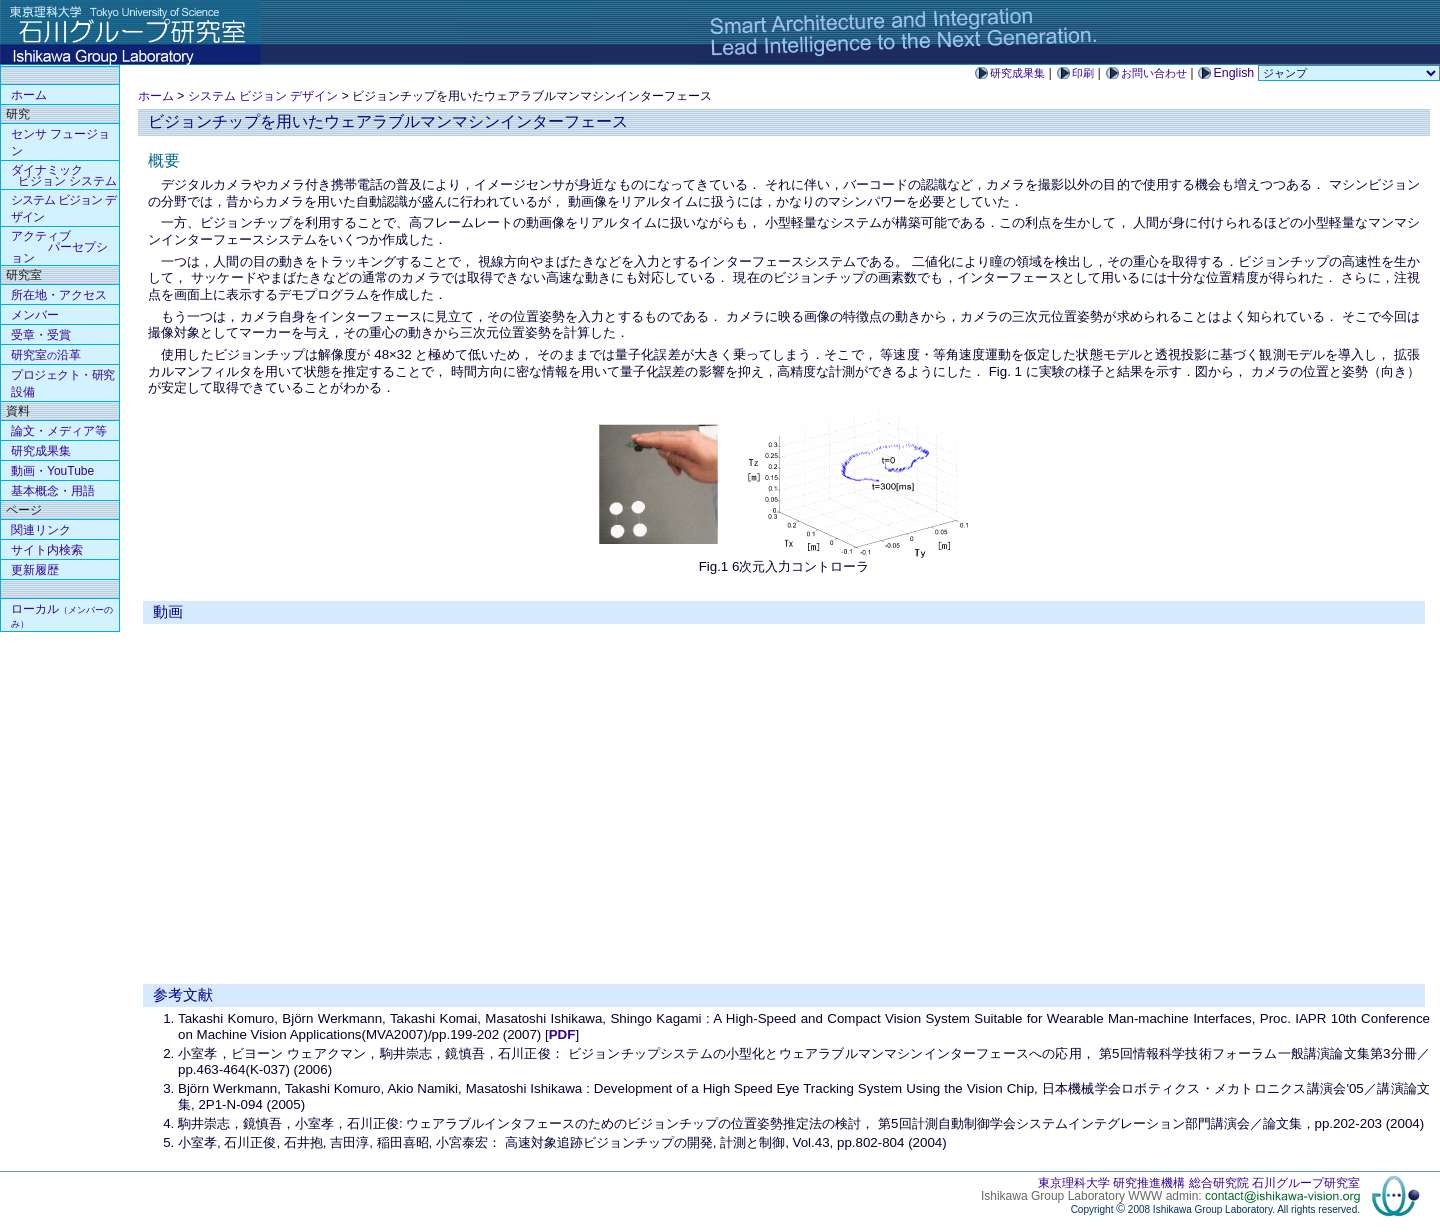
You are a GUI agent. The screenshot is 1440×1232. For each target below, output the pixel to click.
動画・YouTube (52, 471)
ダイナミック (64, 175)
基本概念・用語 (53, 491)
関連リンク (41, 530)
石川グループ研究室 (1306, 1183)
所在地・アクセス (59, 295)
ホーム (156, 96)
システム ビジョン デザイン (263, 96)
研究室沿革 (46, 355)
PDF (562, 1034)
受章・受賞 (41, 335)
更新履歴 (35, 570)
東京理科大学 (1074, 1183)
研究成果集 (1017, 73)
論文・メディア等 (59, 431)
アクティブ (59, 247)
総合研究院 (1219, 1183)
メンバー (35, 315)
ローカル (62, 615)
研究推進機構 (1149, 1183)
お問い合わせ (1154, 73)
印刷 (1083, 73)
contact (1282, 1196)
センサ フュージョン (60, 142)
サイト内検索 (47, 550)
